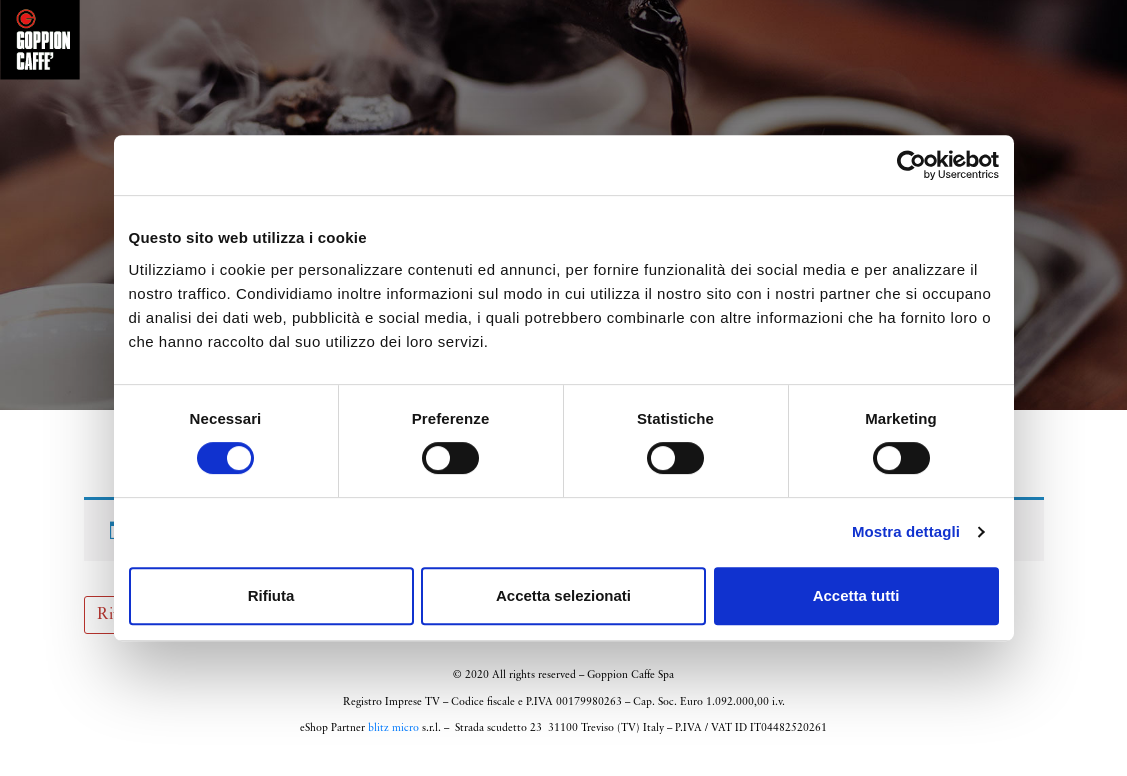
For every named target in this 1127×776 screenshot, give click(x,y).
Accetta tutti (856, 595)
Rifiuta (271, 595)
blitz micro (393, 737)
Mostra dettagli (906, 531)
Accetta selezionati (563, 595)
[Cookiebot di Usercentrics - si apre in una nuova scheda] (911, 165)
